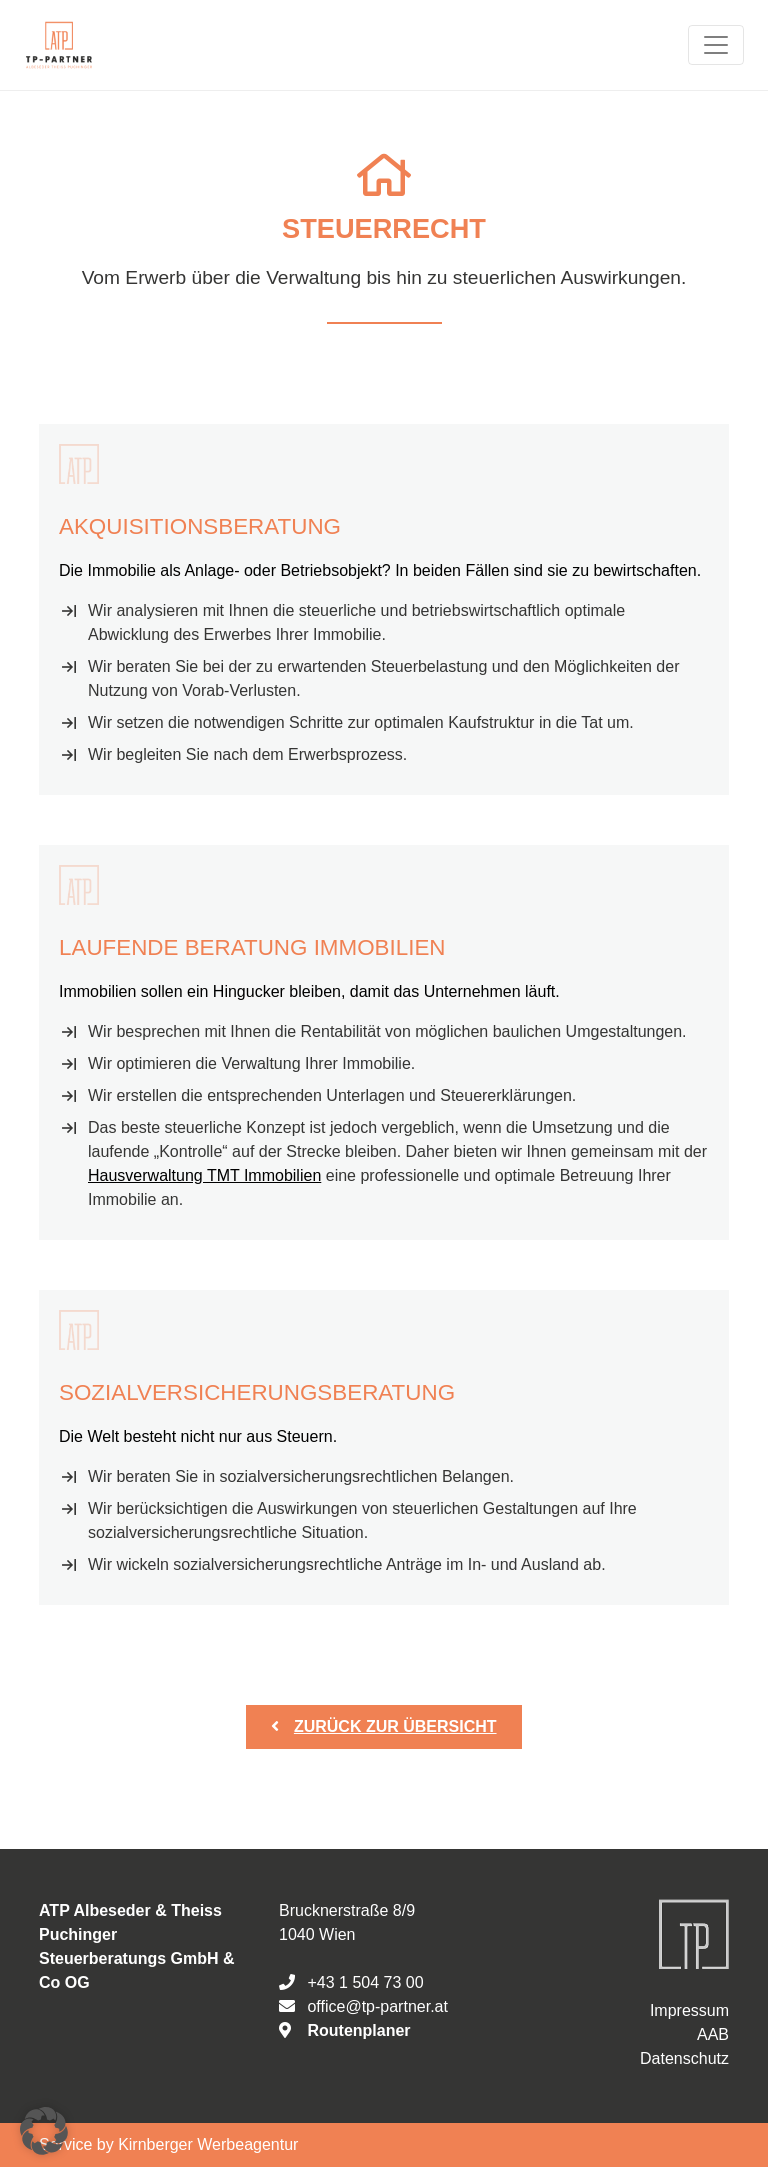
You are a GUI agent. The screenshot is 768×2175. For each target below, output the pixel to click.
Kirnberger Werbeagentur (208, 2144)
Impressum (689, 2010)
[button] (44, 2131)
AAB (713, 2034)
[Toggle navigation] (716, 45)
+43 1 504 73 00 (365, 1982)
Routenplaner (358, 2030)
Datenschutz (684, 2058)
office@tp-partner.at (377, 2006)
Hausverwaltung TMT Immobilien (204, 1175)
